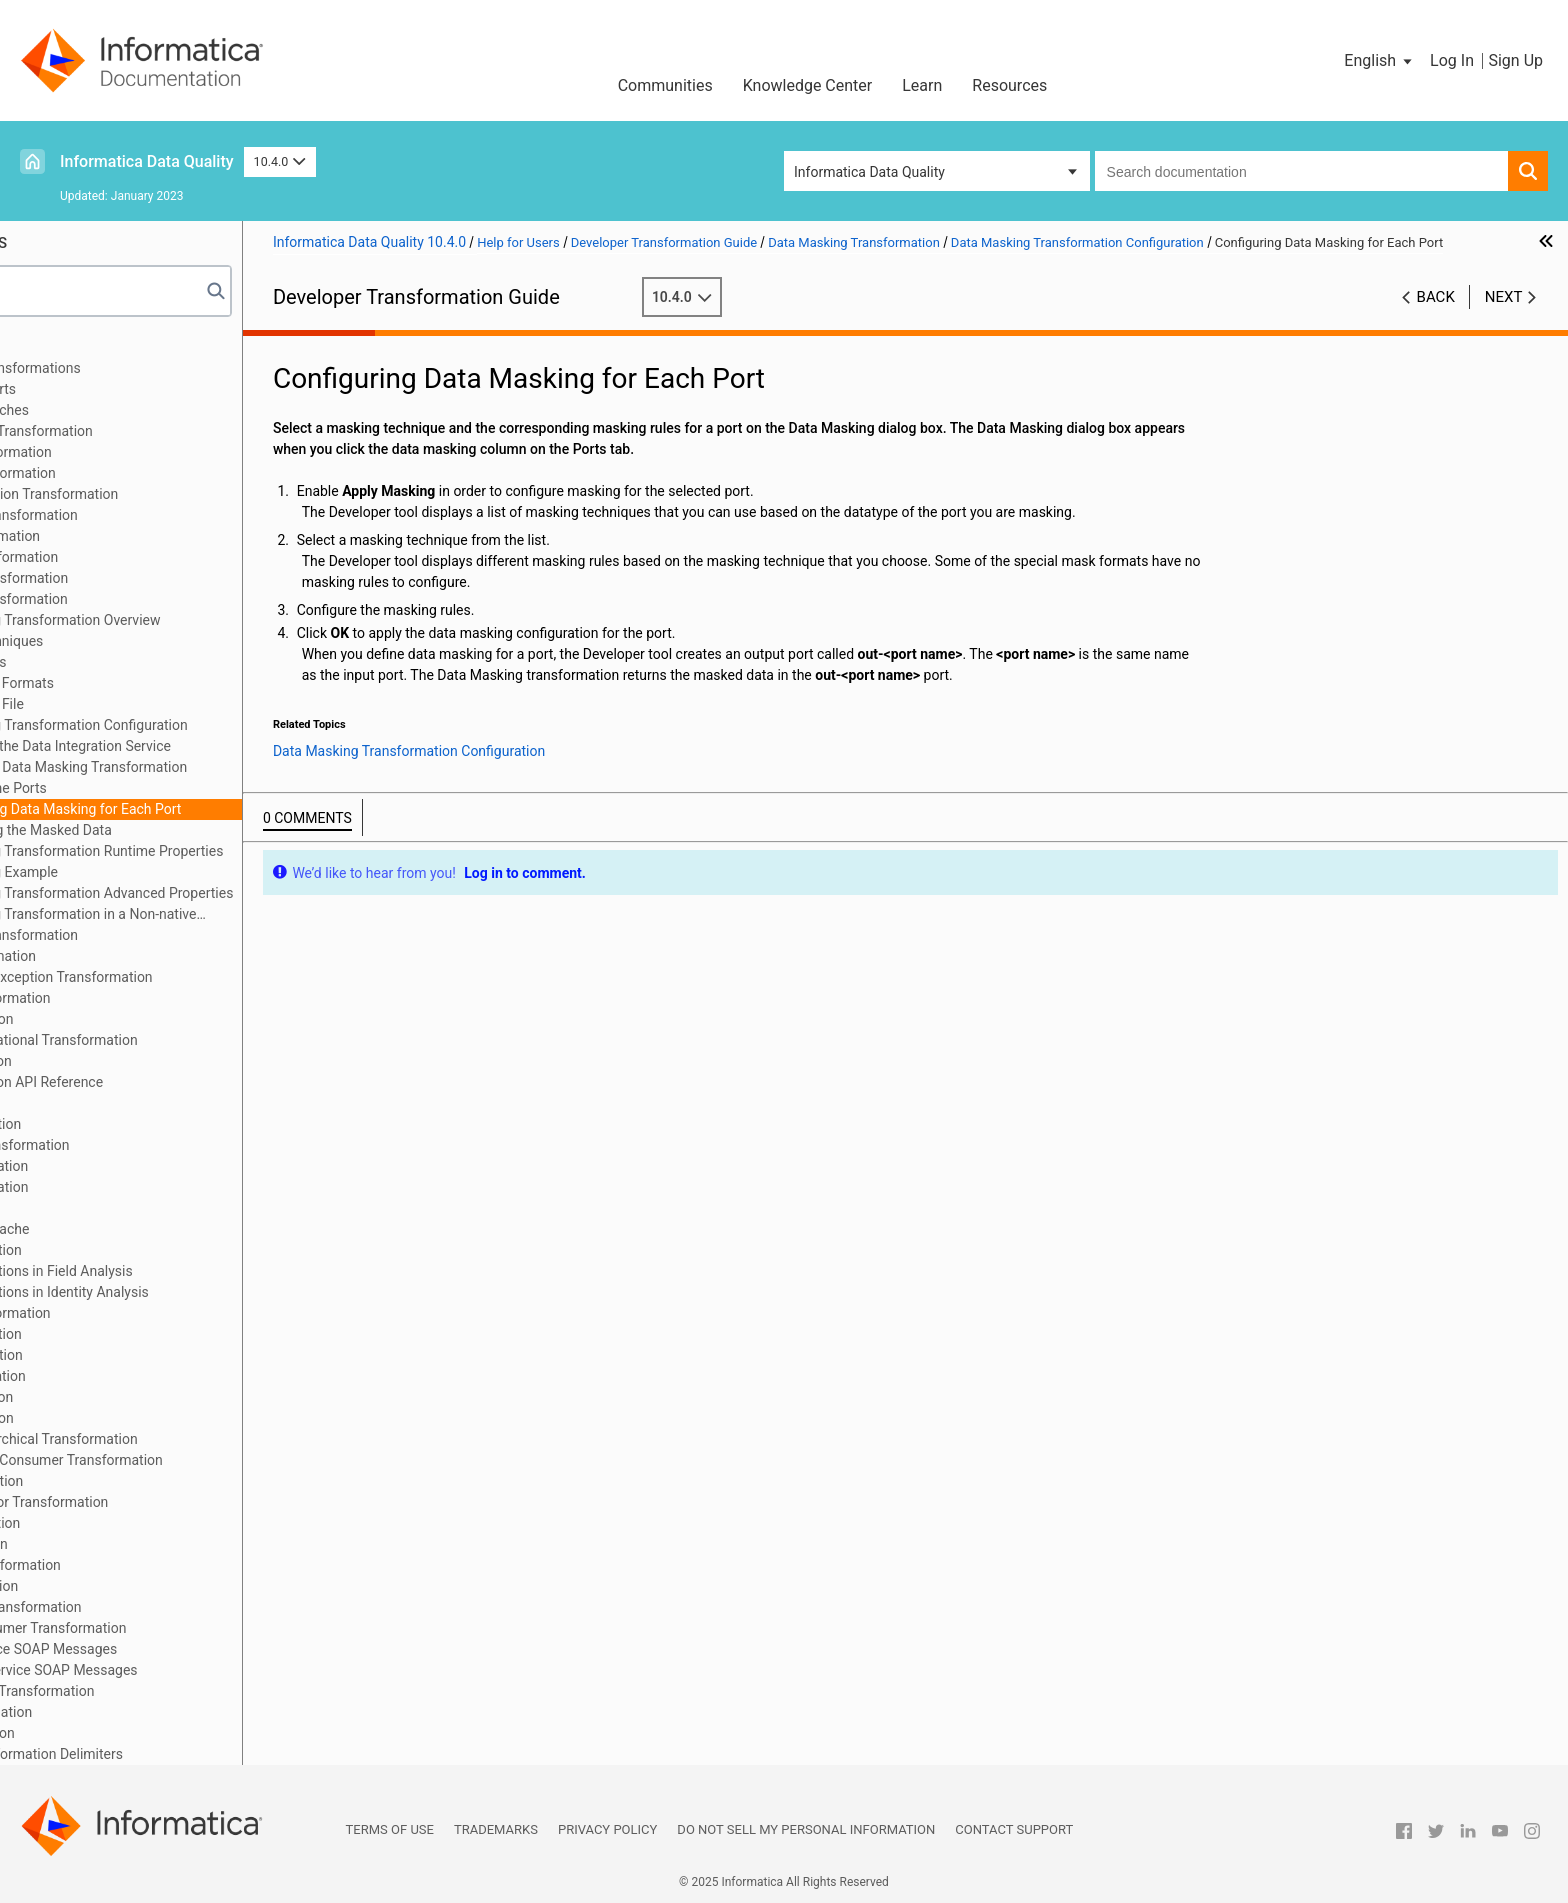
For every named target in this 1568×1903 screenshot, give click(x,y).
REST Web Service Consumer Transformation (173, 1460)
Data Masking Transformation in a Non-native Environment (195, 915)
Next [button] (1504, 318)
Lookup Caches (81, 1208)
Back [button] (1436, 318)
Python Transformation (104, 1376)
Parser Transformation (103, 1355)
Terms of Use (390, 1829)
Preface (57, 347)
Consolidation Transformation (125, 578)
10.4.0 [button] (280, 161)
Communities (665, 85)
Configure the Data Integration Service (201, 746)
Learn (922, 85)
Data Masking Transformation (125, 599)
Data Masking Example (135, 872)
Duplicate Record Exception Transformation (168, 977)
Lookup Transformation (105, 1187)
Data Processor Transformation (130, 935)
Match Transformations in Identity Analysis (166, 1292)
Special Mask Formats (133, 683)
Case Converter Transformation (130, 515)
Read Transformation (98, 1418)
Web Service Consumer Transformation (154, 1628)
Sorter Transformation (101, 1523)
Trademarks (496, 1829)
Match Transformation (102, 1250)
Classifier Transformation (111, 536)
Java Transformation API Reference (143, 1082)
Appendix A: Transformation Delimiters (153, 1754)
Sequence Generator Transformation (145, 1502)
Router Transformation (103, 1481)
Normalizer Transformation (117, 1313)
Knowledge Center (808, 85)
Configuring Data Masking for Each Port (207, 809)
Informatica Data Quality (147, 161)
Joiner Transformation (102, 1124)
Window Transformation (107, 1712)
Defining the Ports (139, 788)
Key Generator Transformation (126, 1145)
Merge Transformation (102, 1334)
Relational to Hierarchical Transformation (160, 1439)
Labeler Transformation (105, 1166)
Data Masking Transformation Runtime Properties (218, 851)
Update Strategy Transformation (132, 1607)
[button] (1379, 61)
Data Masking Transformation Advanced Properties (222, 893)
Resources (1009, 85)
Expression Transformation (117, 998)
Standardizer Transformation (122, 1565)
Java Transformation (97, 1061)
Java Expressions (87, 1103)
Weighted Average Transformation (139, 1691)
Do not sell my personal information (806, 1829)
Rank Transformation (98, 1397)
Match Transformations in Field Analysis (158, 1271)
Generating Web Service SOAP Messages (160, 1670)
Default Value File (118, 704)
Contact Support (1014, 1829)
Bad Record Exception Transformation (150, 494)
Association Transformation (119, 473)
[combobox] (1301, 171)
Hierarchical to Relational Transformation (160, 1040)
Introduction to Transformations (132, 368)
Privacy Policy (607, 1829)
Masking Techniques (127, 641)
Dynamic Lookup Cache (106, 1229)
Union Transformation (100, 1586)
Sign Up (1515, 60)
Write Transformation (99, 1733)
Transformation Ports (99, 389)
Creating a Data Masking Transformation (209, 767)
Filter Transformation (98, 1019)
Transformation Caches (106, 410)
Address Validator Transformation (138, 431)
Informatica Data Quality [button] (869, 172)
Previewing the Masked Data (172, 830)
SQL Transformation (95, 1544)
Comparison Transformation (120, 557)
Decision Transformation (109, 956)
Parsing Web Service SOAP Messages (150, 1649)
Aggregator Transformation (117, 452)
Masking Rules (109, 662)
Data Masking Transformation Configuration (200, 725)
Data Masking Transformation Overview (186, 620)
